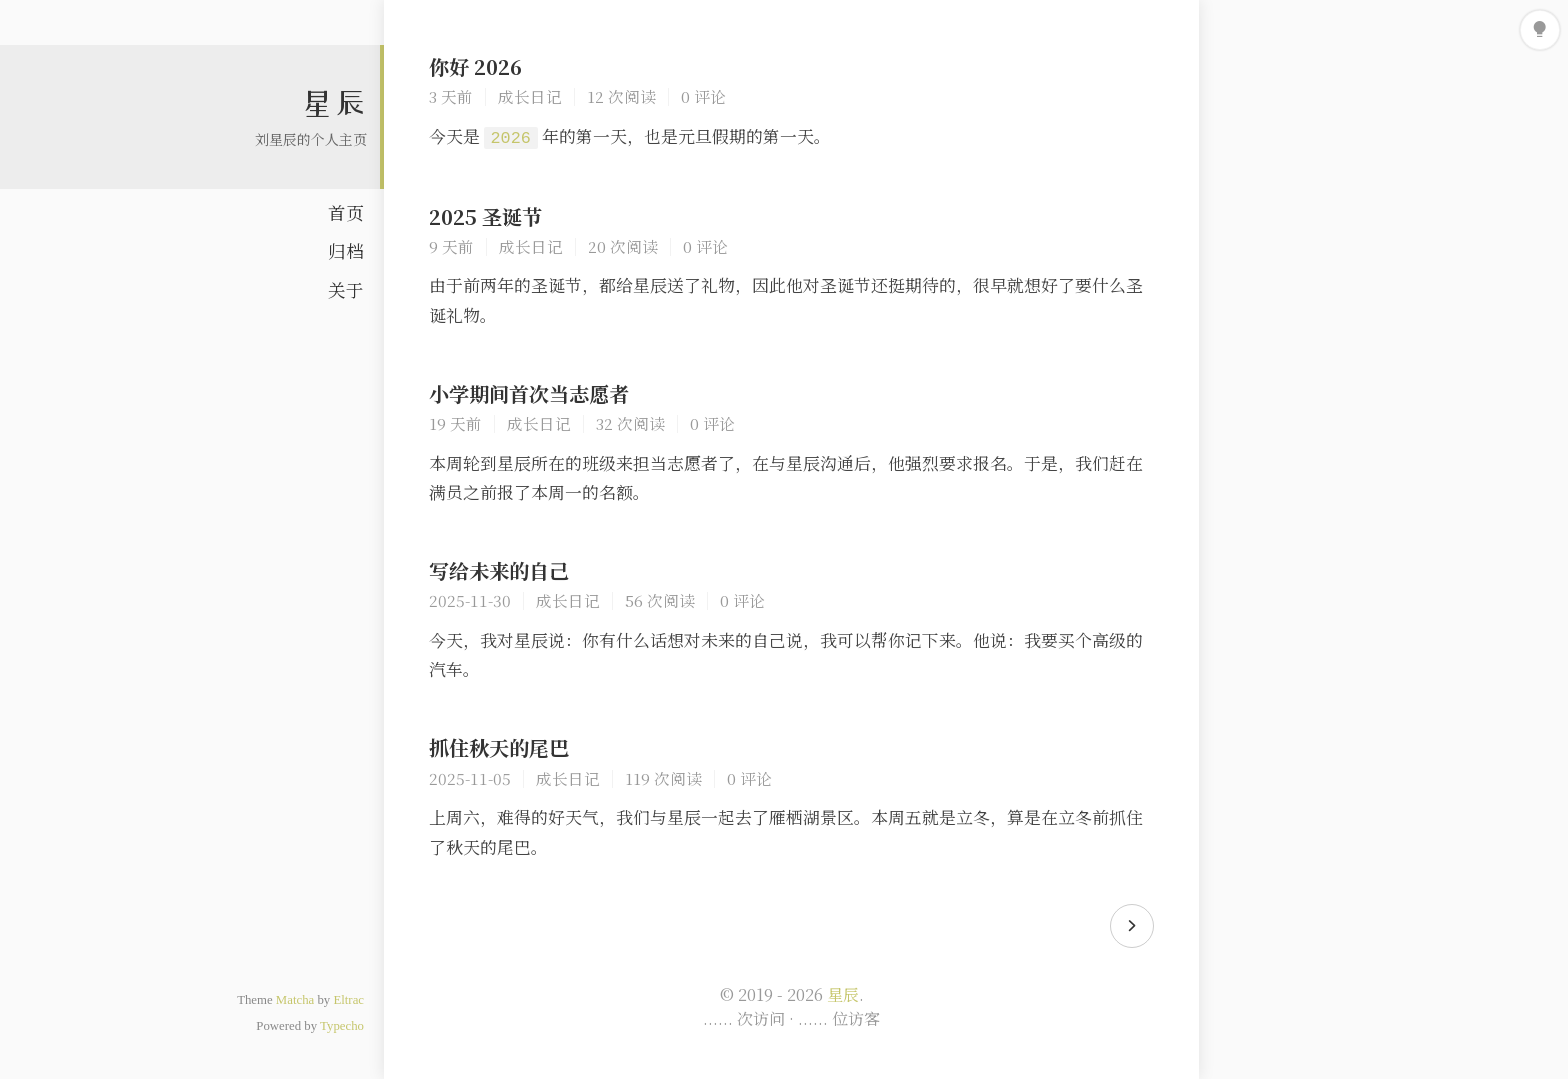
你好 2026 (475, 66)
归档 (346, 250)
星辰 (334, 103)
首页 (346, 212)
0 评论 (703, 96)
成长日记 (530, 96)
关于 (346, 289)
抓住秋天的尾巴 (499, 747)
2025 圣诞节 (485, 216)
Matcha (295, 1000)
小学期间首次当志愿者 (529, 393)
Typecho (342, 1026)
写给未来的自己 (499, 570)
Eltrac (348, 1000)
